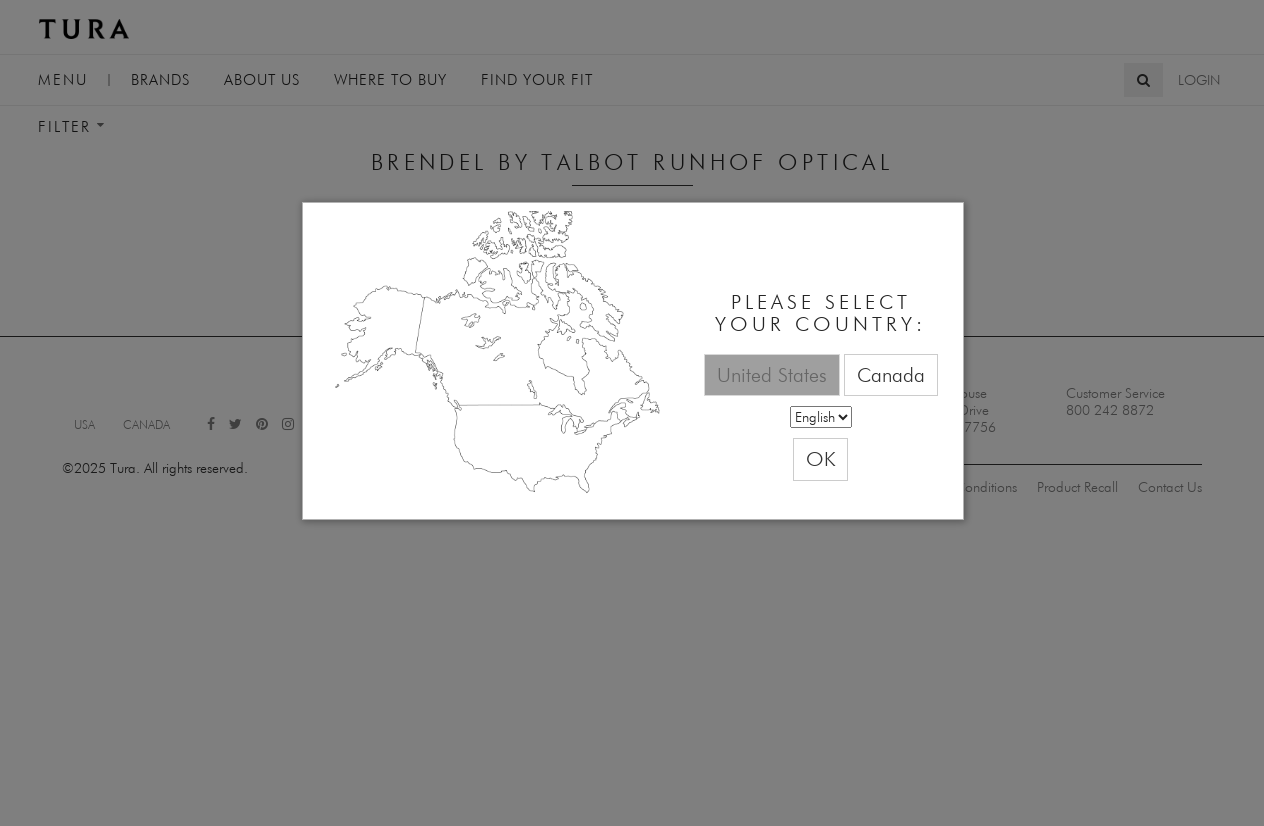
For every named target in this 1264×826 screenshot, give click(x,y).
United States (772, 374)
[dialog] (633, 361)
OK (820, 458)
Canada (891, 374)
